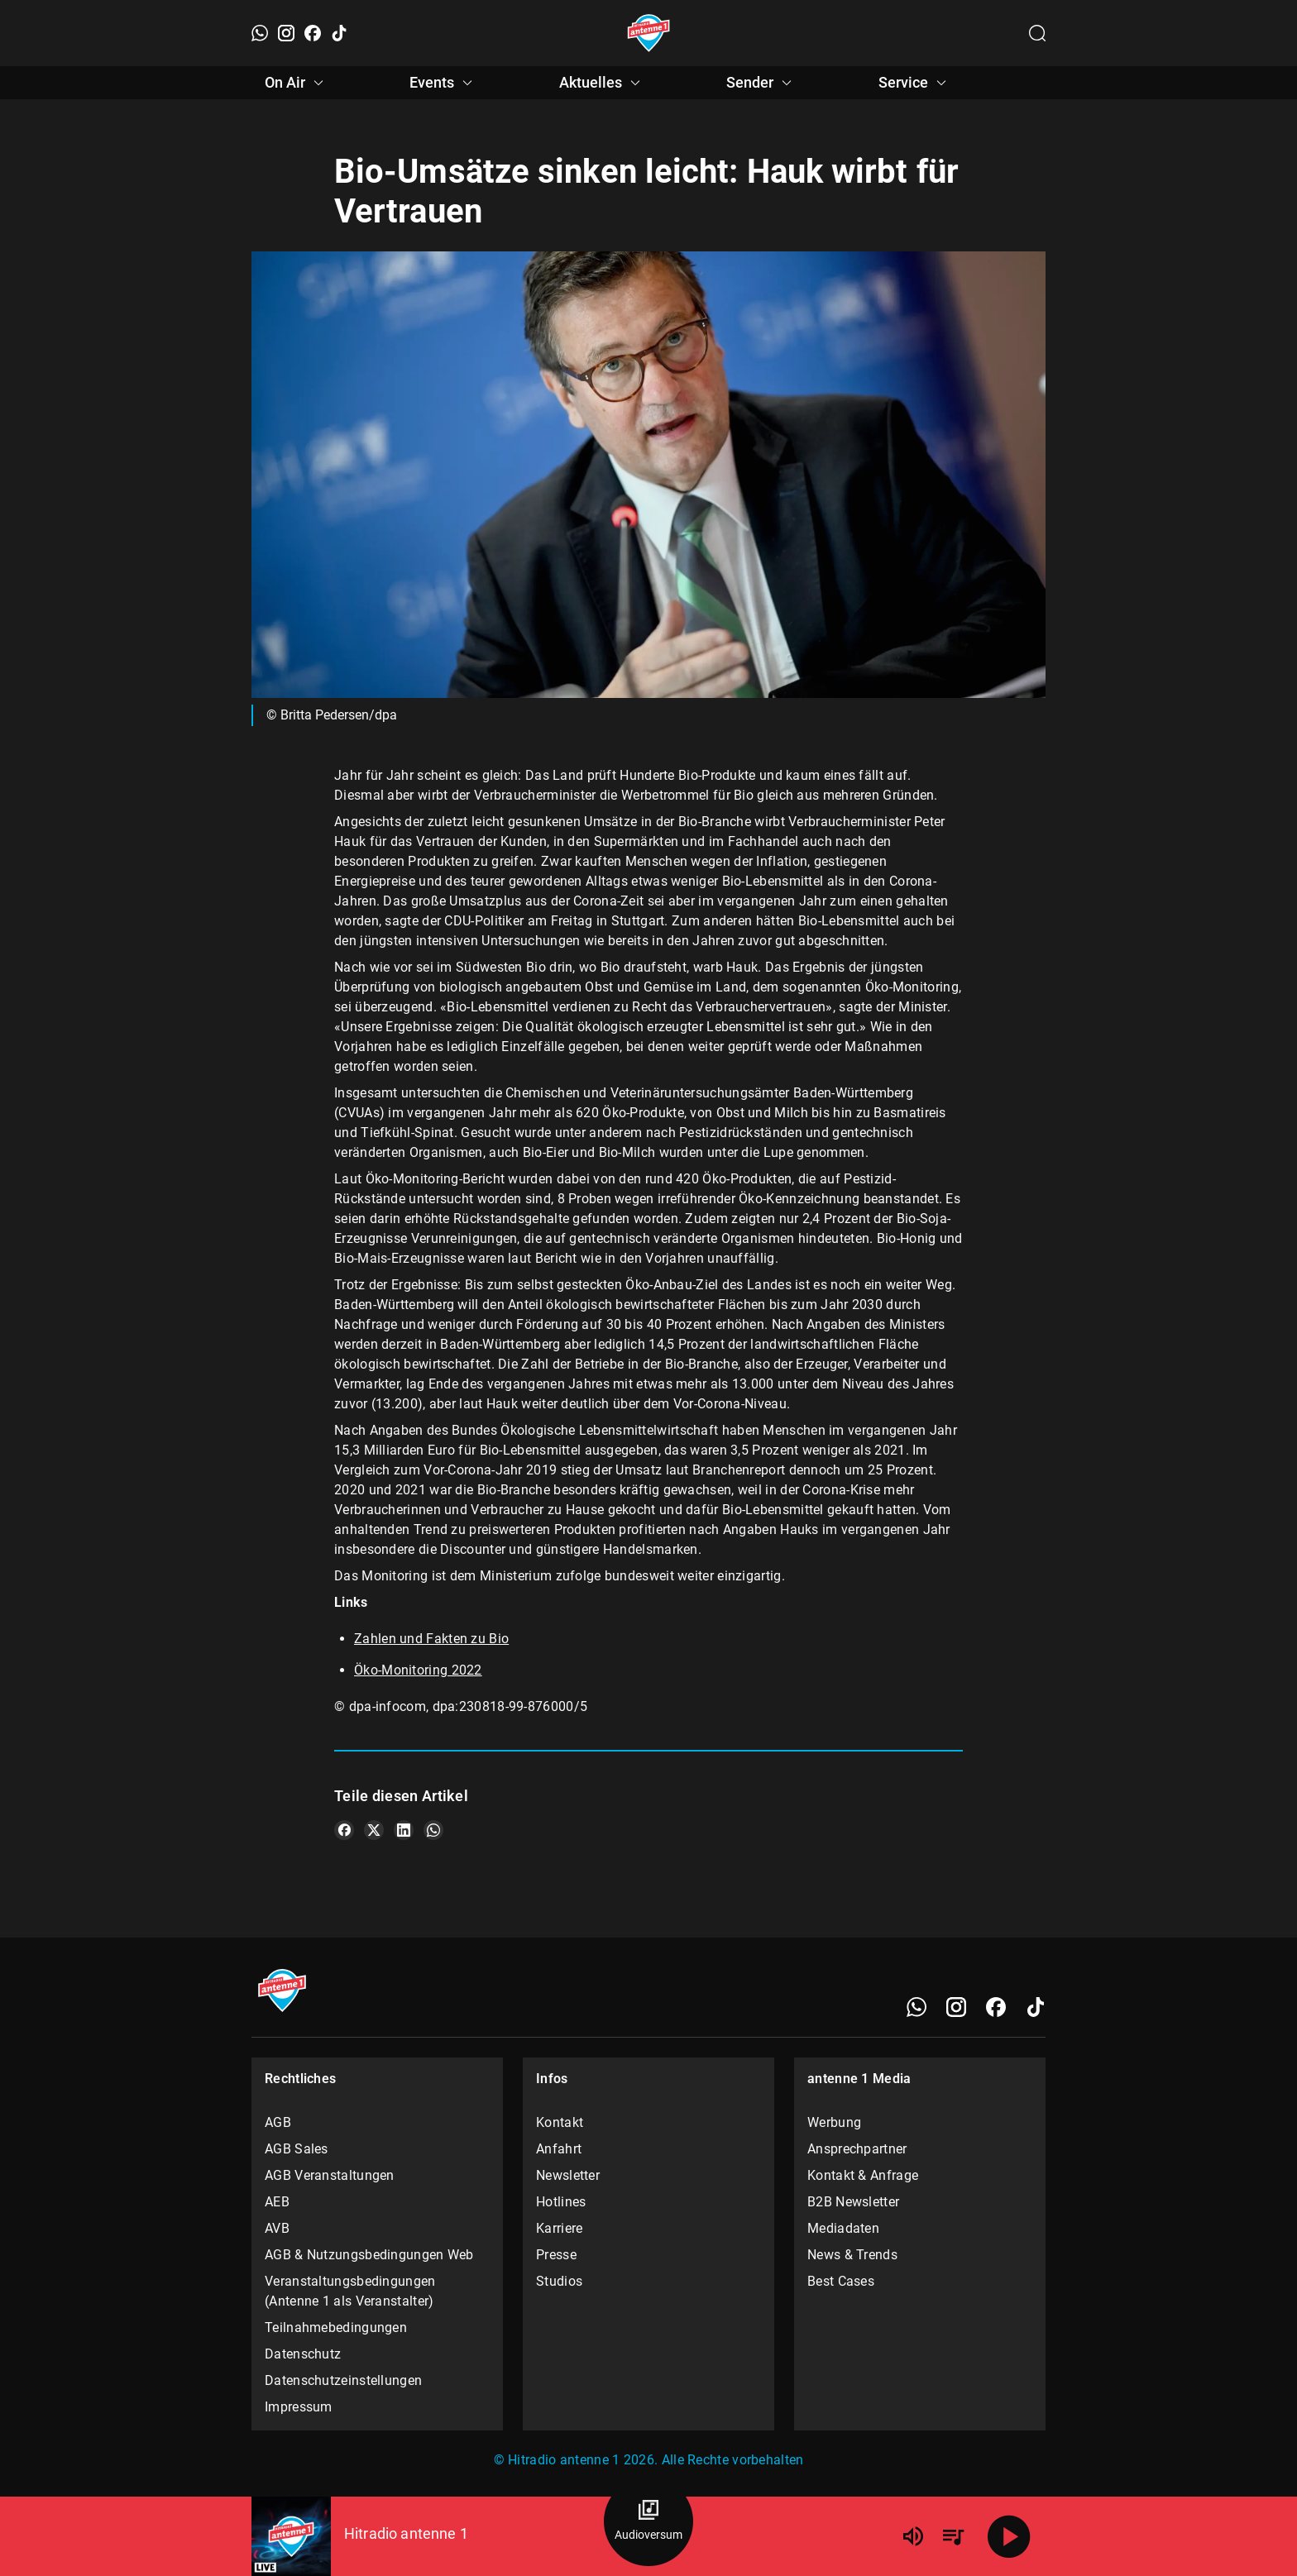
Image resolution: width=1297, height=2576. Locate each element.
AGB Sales (296, 2149)
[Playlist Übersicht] (953, 2536)
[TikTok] (339, 33)
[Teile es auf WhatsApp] (433, 1830)
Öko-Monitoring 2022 (418, 1670)
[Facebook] (312, 33)
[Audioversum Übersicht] (648, 2521)
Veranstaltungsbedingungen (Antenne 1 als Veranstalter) (350, 2291)
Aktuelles (602, 83)
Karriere (559, 2228)
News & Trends (852, 2255)
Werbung (834, 2122)
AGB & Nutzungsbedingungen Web (369, 2255)
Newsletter (568, 2175)
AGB (278, 2122)
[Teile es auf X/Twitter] (374, 1830)
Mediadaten (843, 2228)
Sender (761, 83)
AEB (277, 2202)
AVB (277, 2228)
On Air (296, 83)
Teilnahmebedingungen (336, 2327)
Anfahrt (558, 2149)
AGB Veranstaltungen (330, 2175)
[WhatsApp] (259, 33)
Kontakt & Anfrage (862, 2175)
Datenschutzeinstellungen (343, 2380)
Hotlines (561, 2202)
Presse (556, 2255)
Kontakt (559, 2122)
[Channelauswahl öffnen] (1037, 33)
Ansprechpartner (857, 2149)
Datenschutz (303, 2354)
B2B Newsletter (853, 2202)
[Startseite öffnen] (649, 33)
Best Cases (840, 2281)
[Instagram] (286, 33)
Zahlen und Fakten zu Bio (431, 1638)
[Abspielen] (1009, 2536)
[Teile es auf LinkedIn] (404, 1830)
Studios (559, 2281)
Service (914, 83)
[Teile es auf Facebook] (344, 1830)
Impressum (299, 2407)
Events (443, 83)
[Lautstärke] (913, 2536)
